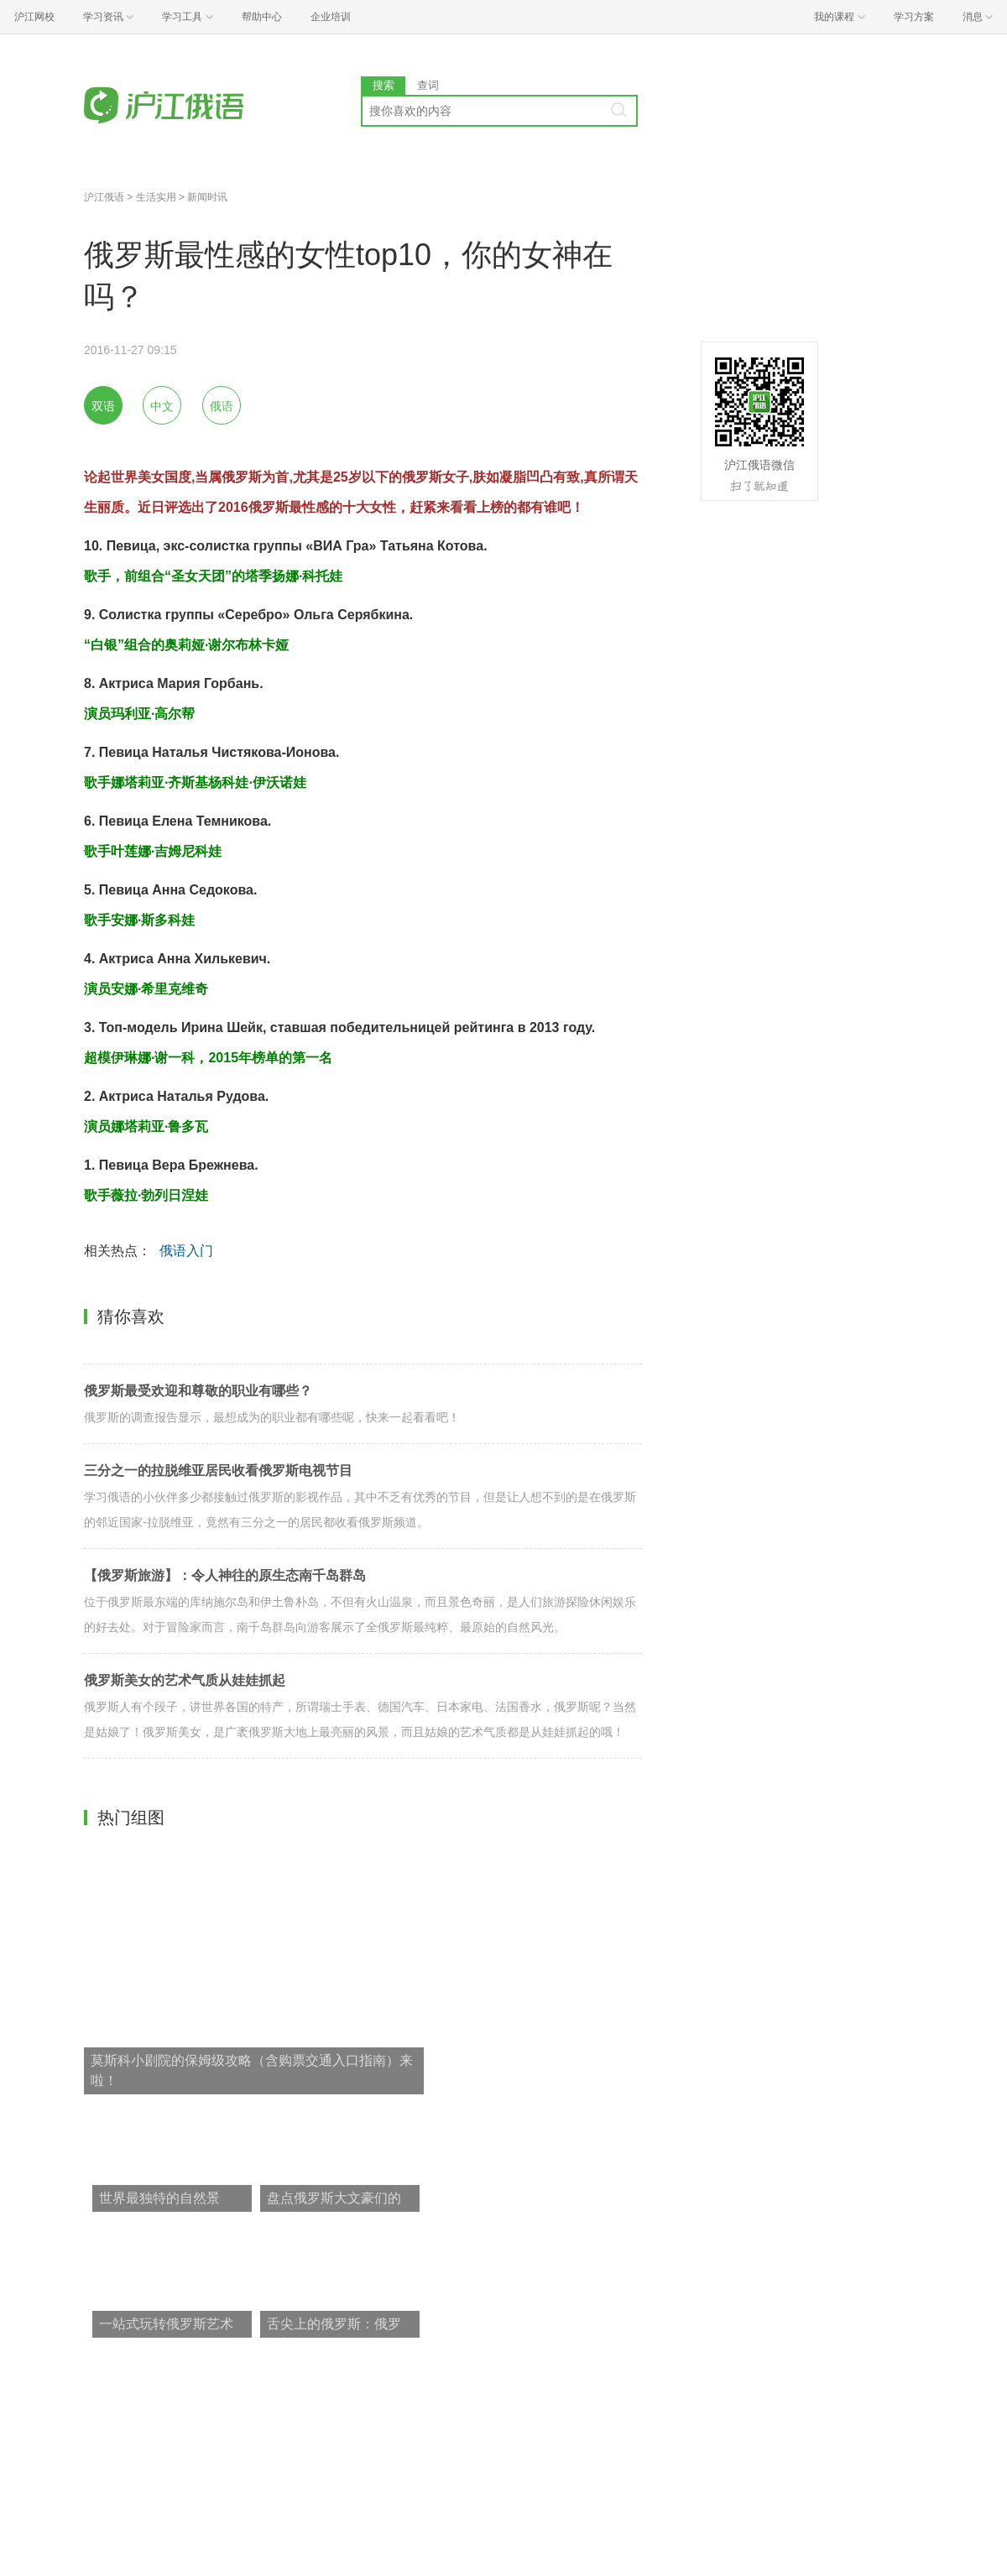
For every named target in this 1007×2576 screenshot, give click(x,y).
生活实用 (156, 197)
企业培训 (330, 17)
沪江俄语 (104, 197)
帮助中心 (262, 17)
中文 (162, 406)
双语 (103, 406)
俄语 (221, 406)
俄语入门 (186, 1251)
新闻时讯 (207, 197)
